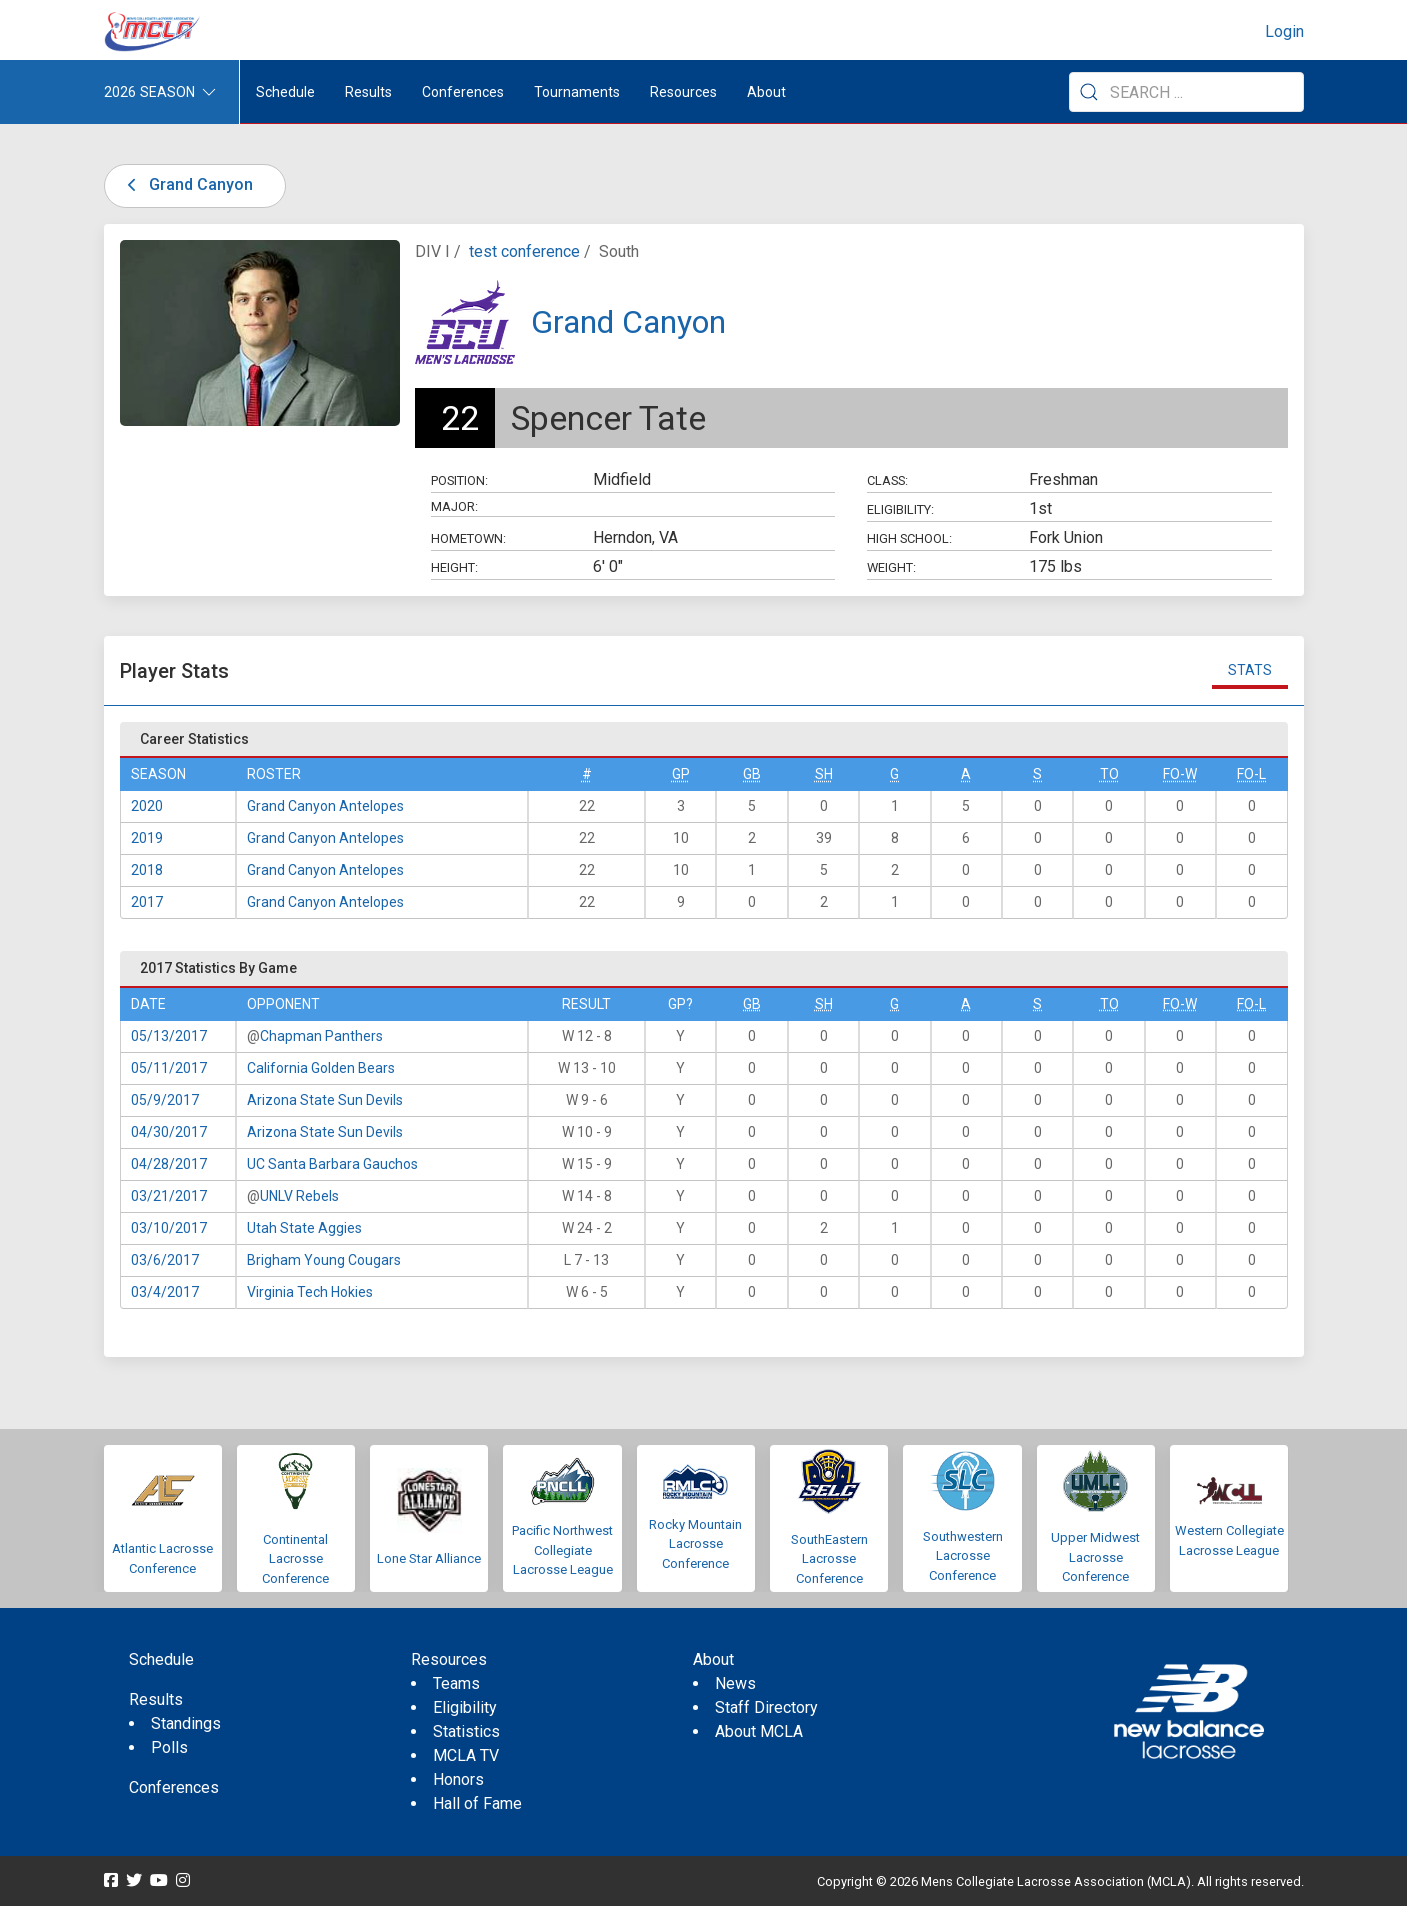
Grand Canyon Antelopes (325, 806)
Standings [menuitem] (186, 1723)
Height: (454, 567)
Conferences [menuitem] (174, 1787)
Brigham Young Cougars (324, 1260)
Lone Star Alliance (429, 1558)
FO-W (1180, 774)
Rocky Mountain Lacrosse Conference (695, 1544)
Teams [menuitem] (456, 1683)
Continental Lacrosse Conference (295, 1559)
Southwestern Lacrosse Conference (963, 1556)
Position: (459, 480)
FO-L (1251, 774)
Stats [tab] (1250, 670)
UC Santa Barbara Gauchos (332, 1164)
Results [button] (368, 92)
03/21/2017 (169, 1196)
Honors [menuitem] (458, 1779)
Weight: (891, 567)
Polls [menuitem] (169, 1747)
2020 (147, 806)
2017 (147, 902)
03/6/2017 (165, 1260)
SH (824, 774)
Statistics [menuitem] (466, 1731)
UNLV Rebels (299, 1196)
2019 (147, 838)
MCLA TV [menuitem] (466, 1755)
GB (752, 774)
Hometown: (468, 538)
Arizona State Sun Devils (325, 1100)
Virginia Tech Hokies (310, 1292)
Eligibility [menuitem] (465, 1707)
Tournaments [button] (577, 92)
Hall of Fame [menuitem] (477, 1803)
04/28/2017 (169, 1164)
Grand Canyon (187, 184)
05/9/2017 (165, 1100)
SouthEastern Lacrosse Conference (829, 1559)
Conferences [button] (463, 92)
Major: (454, 506)
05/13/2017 (169, 1036)
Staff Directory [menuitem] (766, 1707)
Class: (887, 480)
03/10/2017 (169, 1228)
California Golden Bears (321, 1068)
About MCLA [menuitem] (759, 1731)
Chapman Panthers (321, 1036)
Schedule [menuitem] (285, 92)
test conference (524, 251)
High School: (909, 538)
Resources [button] (683, 92)
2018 (147, 870)
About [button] (766, 92)
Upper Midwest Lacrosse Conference (1095, 1557)
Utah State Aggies (304, 1228)
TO (1109, 774)
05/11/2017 (169, 1068)
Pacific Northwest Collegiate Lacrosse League (562, 1550)
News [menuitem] (735, 1683)
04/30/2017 (169, 1132)
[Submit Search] (1089, 92)
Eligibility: (900, 509)
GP (681, 774)
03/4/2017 (165, 1292)
